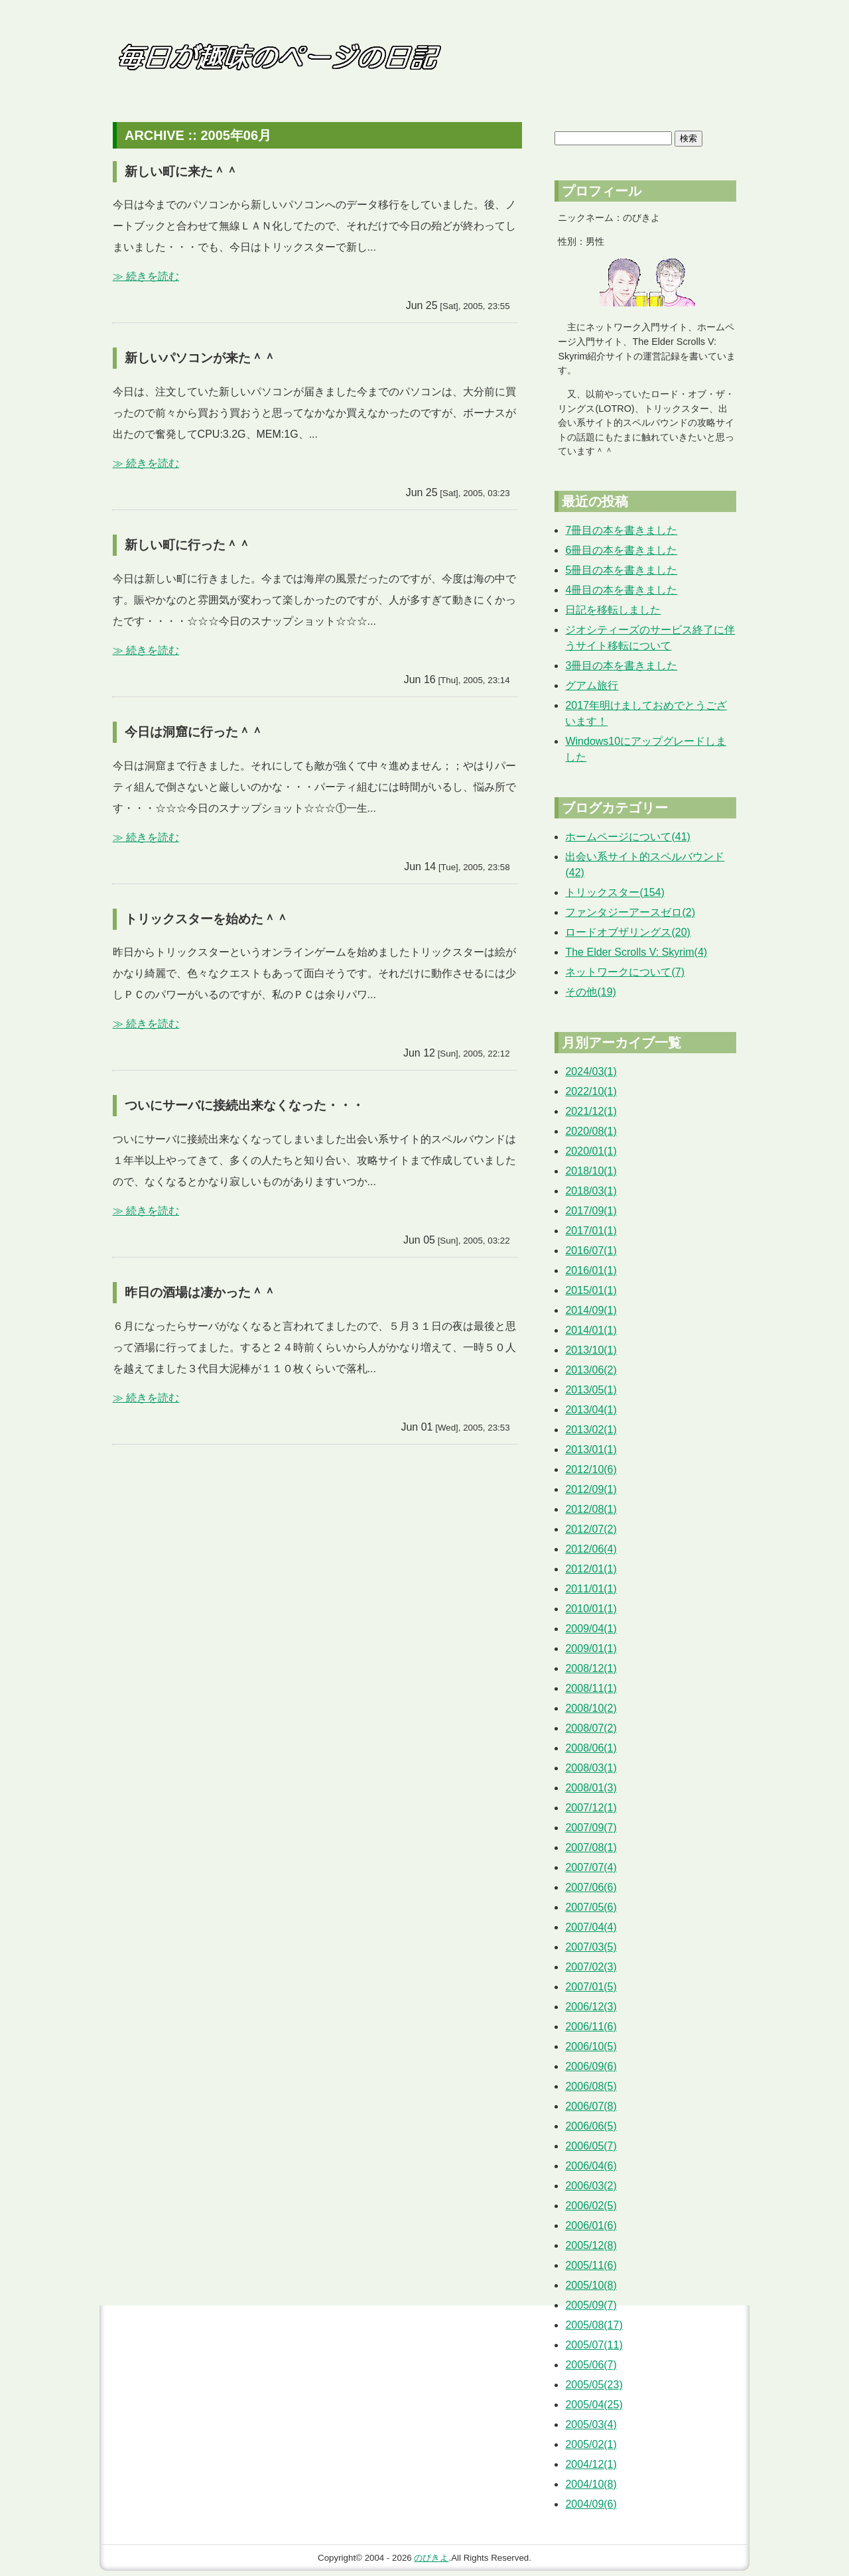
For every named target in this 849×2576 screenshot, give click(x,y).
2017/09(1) (590, 1210)
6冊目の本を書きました (621, 550)
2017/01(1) (590, 1230)
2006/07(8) (590, 2106)
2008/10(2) (590, 1708)
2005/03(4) (590, 2424)
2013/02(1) (590, 1429)
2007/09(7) (590, 1827)
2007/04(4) (590, 1927)
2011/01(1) (590, 1588)
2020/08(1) (590, 1131)
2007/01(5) (590, 1986)
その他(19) (590, 992)
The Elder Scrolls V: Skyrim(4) (636, 952)
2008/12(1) (590, 1668)
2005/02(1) (590, 2444)
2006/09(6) (590, 2066)
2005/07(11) (593, 2345)
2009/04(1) (590, 1628)
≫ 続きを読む (146, 276)
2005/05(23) (593, 2384)
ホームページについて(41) (627, 836)
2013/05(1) (590, 1389)
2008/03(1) (590, 1767)
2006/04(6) (590, 2165)
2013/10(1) (590, 1350)
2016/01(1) (590, 1270)
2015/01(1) (590, 1290)
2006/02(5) (590, 2205)
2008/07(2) (590, 1728)
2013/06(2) (590, 1370)
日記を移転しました (613, 609)
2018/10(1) (590, 1171)
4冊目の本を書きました (621, 590)
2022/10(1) (590, 1091)
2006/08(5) (590, 2086)
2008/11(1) (590, 1688)
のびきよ (431, 2558)
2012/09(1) (590, 1489)
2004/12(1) (590, 2464)
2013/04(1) (590, 1409)
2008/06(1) (590, 1748)
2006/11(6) (590, 2026)
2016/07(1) (590, 1250)
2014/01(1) (590, 1330)
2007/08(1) (590, 1847)
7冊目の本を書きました (621, 530)
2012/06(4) (590, 1549)
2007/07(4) (590, 1867)
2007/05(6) (590, 1907)
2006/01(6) (590, 2225)
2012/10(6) (590, 1469)
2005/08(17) (593, 2325)
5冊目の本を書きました (621, 570)
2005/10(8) (590, 2285)
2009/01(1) (590, 1648)
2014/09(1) (590, 1310)
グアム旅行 (591, 685)
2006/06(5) (590, 2126)
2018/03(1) (590, 1190)
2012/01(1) (590, 1569)
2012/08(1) (590, 1509)
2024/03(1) (590, 1071)
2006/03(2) (590, 2185)
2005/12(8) (590, 2245)
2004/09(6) (590, 2504)
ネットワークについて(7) (625, 972)
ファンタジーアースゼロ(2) (630, 912)
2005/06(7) (590, 2364)
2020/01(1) (590, 1151)
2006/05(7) (590, 2146)
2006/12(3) (590, 2006)
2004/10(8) (590, 2484)
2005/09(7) (590, 2305)
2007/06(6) (590, 1887)
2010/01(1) (590, 1608)
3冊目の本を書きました (621, 665)
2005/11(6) (590, 2265)
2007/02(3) (590, 1966)
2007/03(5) (590, 1947)
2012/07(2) (590, 1529)
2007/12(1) (590, 1807)
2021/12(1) (590, 1111)
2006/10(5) (590, 2046)
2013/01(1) (590, 1449)
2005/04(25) (593, 2404)
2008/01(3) (590, 1787)
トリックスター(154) (614, 892)
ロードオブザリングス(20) (627, 932)
